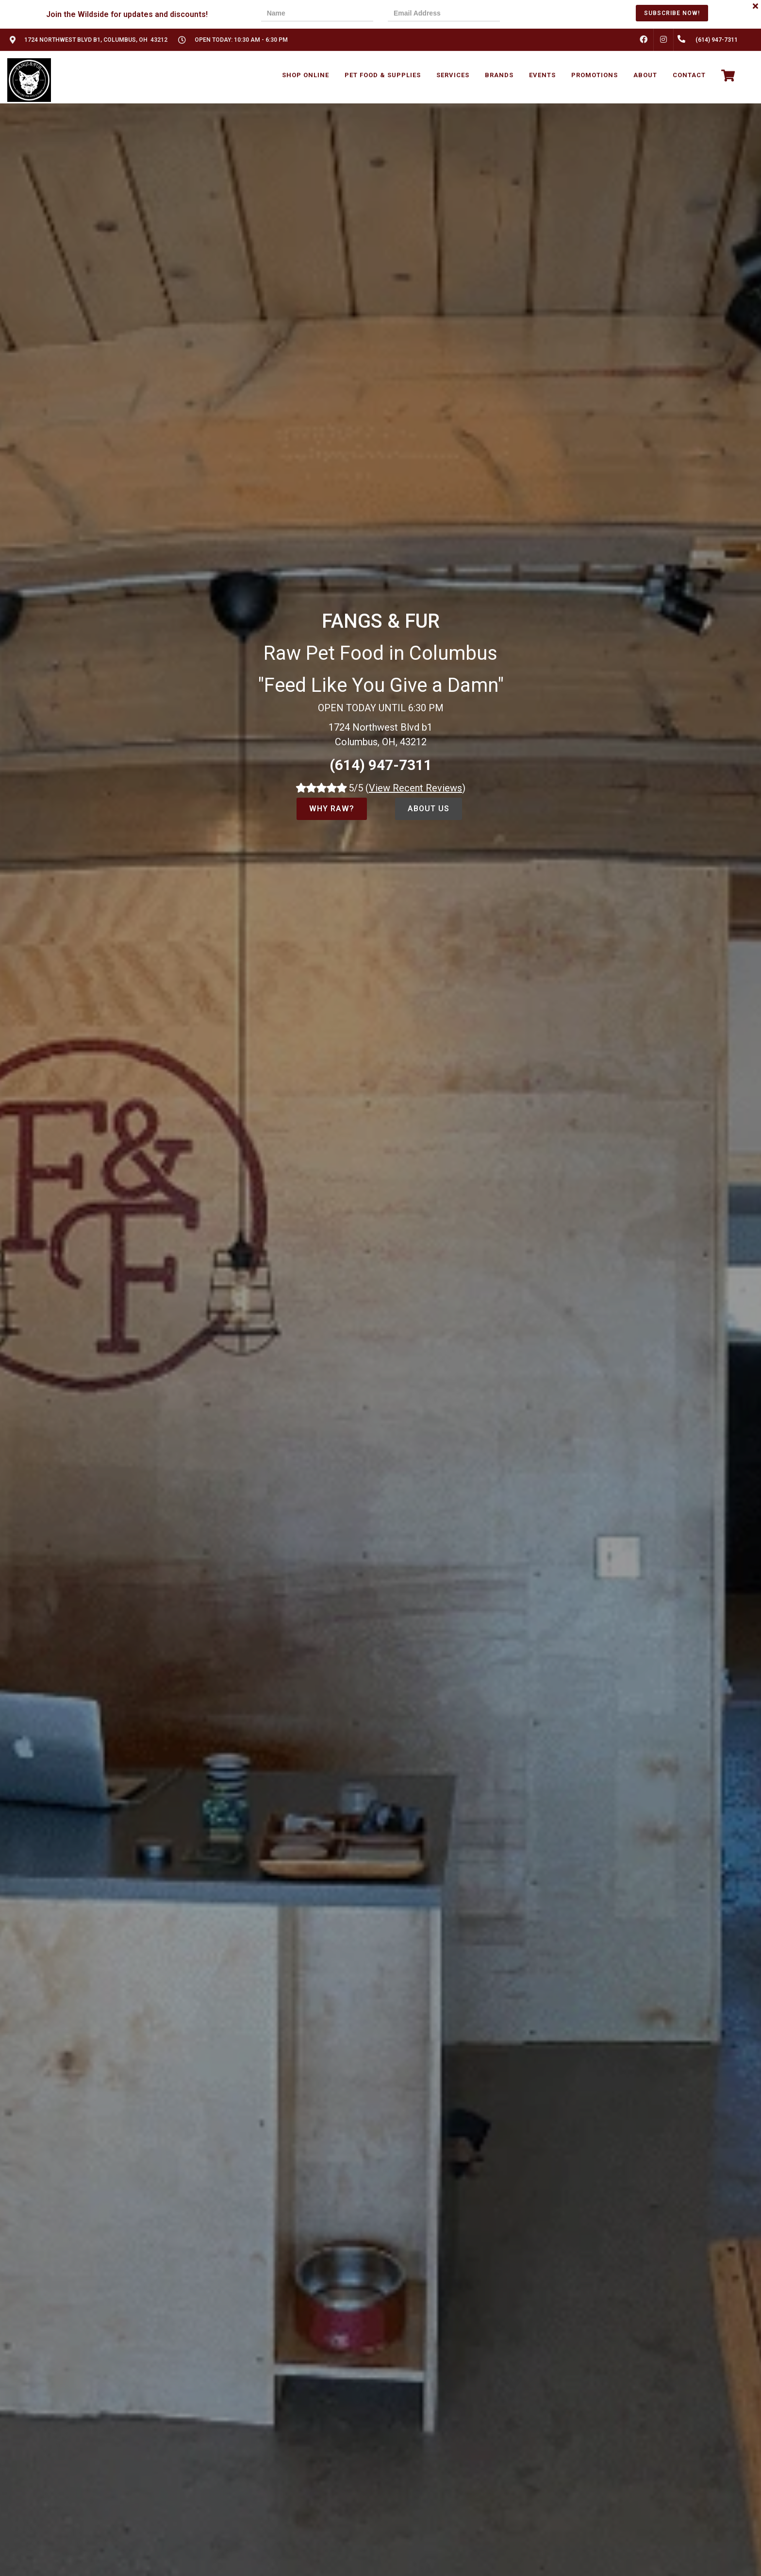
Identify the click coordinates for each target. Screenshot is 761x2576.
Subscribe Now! (672, 13)
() (415, 788)
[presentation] (548, 14)
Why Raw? (331, 808)
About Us (428, 808)
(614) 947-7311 (381, 764)
